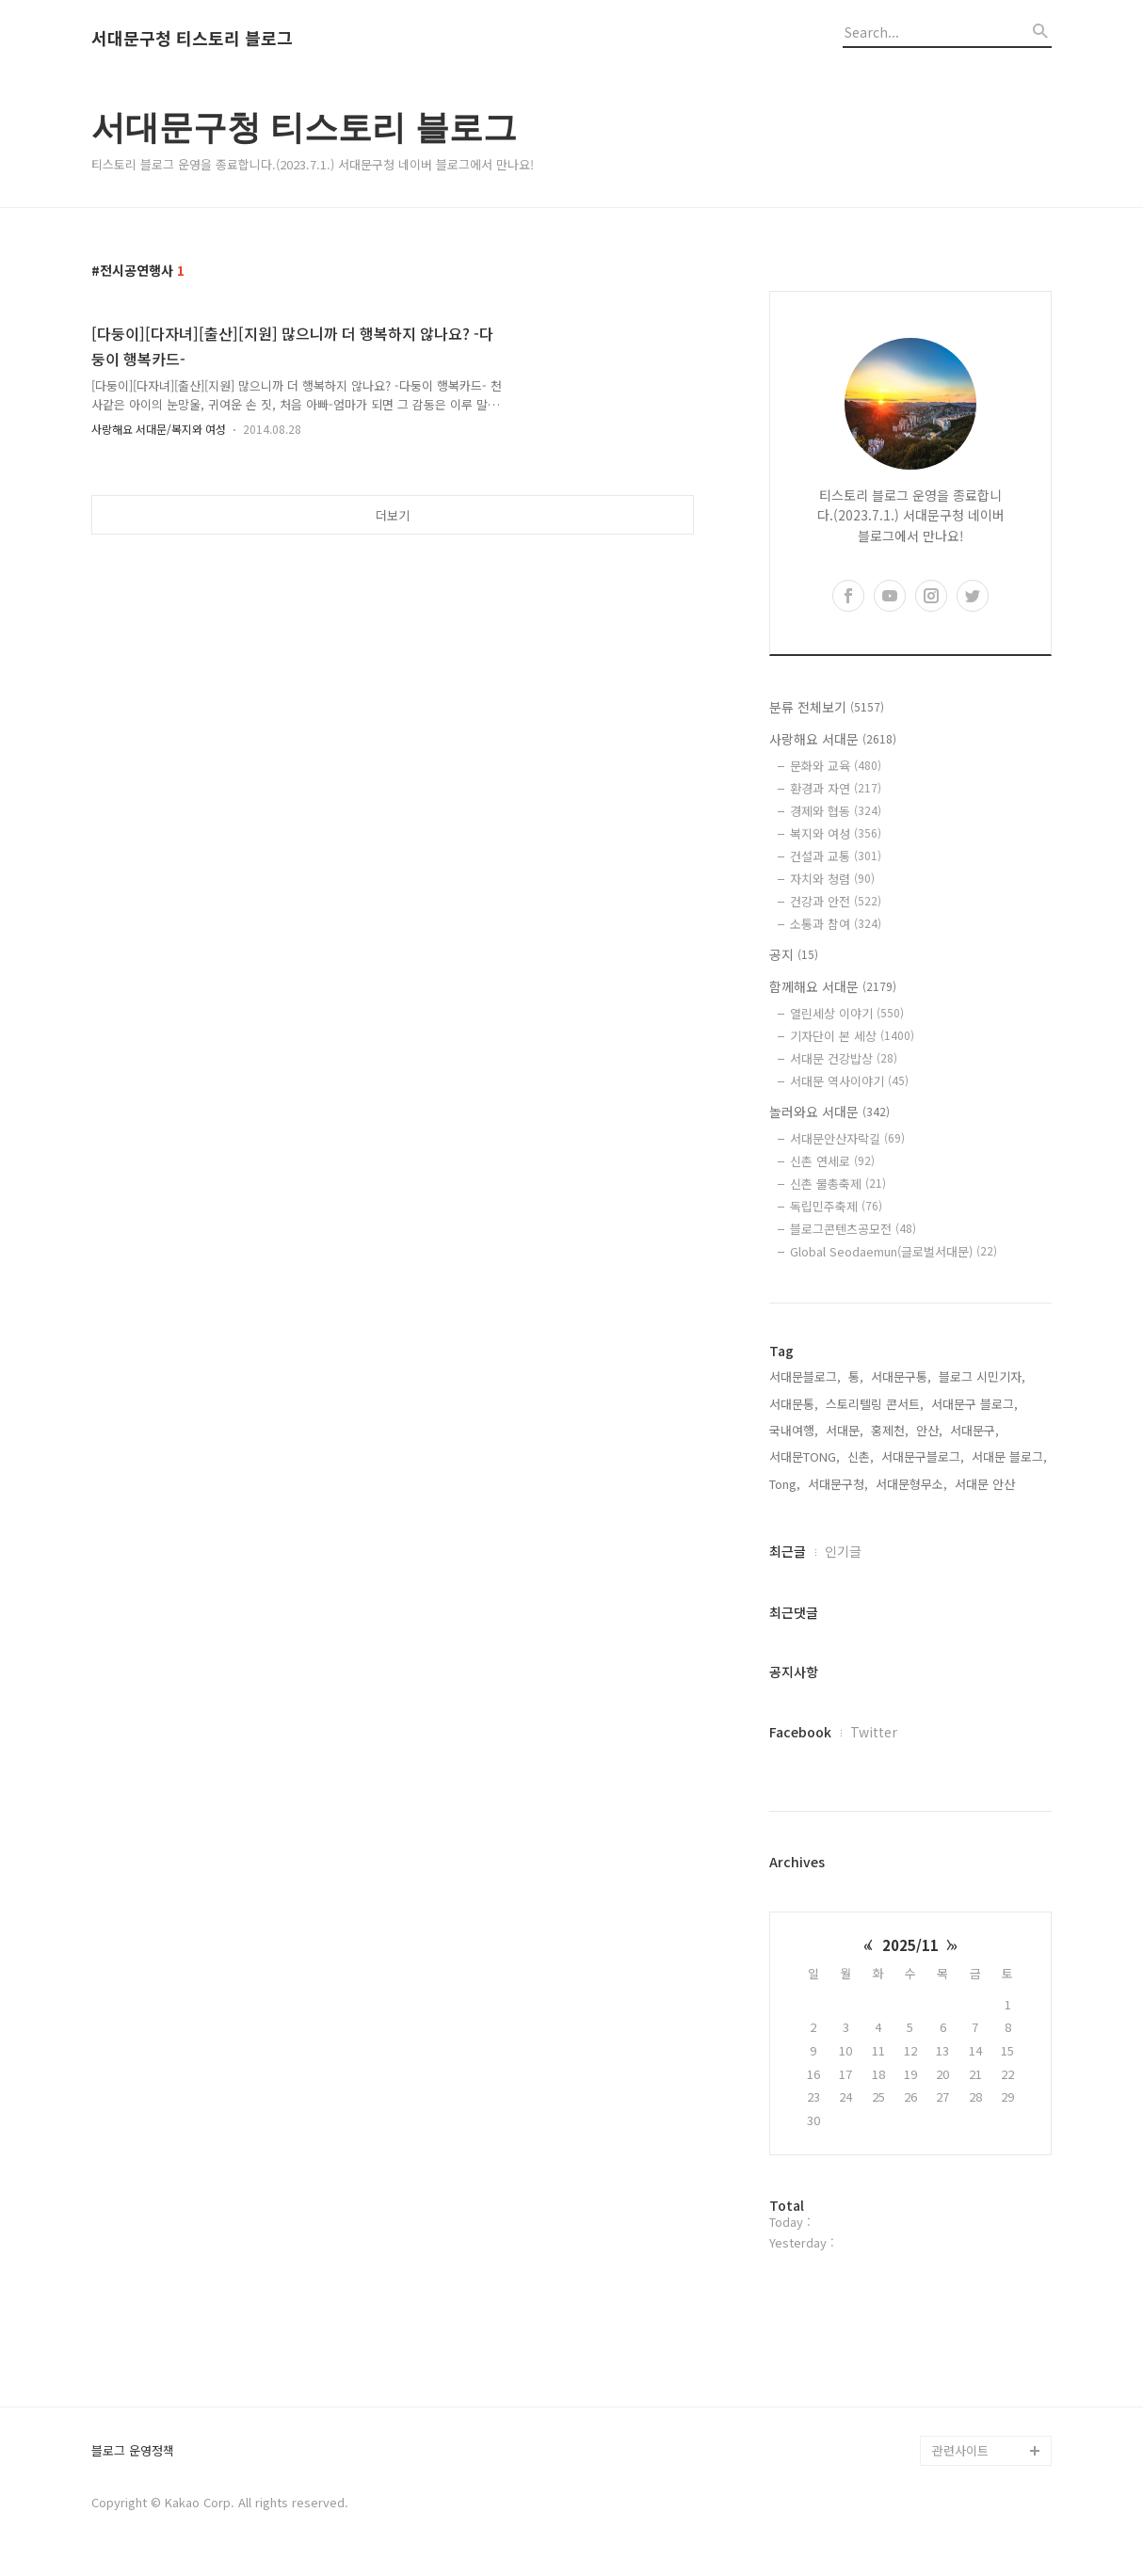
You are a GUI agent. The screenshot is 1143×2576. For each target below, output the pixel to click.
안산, (929, 1430)
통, (855, 1376)
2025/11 (910, 1945)
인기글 (843, 1551)
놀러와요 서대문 (829, 1111)
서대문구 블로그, (974, 1404)
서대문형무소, (911, 1484)
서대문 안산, (987, 1484)
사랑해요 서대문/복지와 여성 (158, 429)
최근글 (787, 1551)
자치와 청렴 (832, 879)
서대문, (844, 1430)
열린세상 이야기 (847, 1013)
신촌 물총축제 (838, 1183)
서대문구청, (838, 1484)
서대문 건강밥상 (843, 1058)
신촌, (860, 1456)
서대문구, (974, 1430)
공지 (793, 954)
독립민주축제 (836, 1206)
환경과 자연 (835, 788)
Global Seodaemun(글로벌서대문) (893, 1251)
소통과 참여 (835, 924)
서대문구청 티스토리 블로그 (192, 38)
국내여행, (793, 1430)
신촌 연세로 (832, 1161)
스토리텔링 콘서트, (875, 1404)
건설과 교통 (835, 856)
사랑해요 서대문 (832, 738)
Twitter (873, 1731)
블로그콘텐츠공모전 (853, 1229)
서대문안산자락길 (847, 1138)
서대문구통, (901, 1376)
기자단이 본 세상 (852, 1036)
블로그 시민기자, (982, 1376)
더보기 (393, 515)
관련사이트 (960, 2450)
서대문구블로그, (922, 1456)
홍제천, (890, 1430)
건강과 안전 (835, 901)
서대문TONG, (804, 1456)
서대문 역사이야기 (849, 1081)
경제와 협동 (835, 811)
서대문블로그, (805, 1376)
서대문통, (793, 1404)
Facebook (800, 1731)
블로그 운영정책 (132, 2451)
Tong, (784, 1484)
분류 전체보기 (826, 706)
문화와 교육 (835, 766)
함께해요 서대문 (832, 986)
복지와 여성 (835, 833)
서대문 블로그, (1009, 1456)
